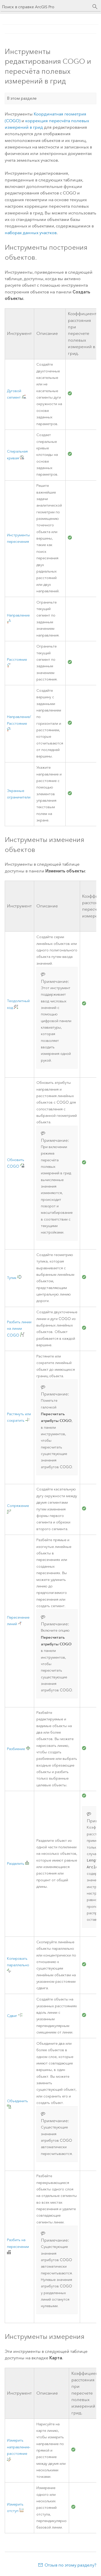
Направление (18, 615)
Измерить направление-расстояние (18, 2448)
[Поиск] (95, 6)
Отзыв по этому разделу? (70, 2566)
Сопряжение (18, 1505)
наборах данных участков (31, 232)
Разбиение (16, 1749)
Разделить (15, 1864)
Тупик (11, 1278)
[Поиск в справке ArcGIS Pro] (46, 6)
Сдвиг (12, 2016)
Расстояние (17, 659)
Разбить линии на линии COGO (19, 1329)
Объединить (17, 2102)
